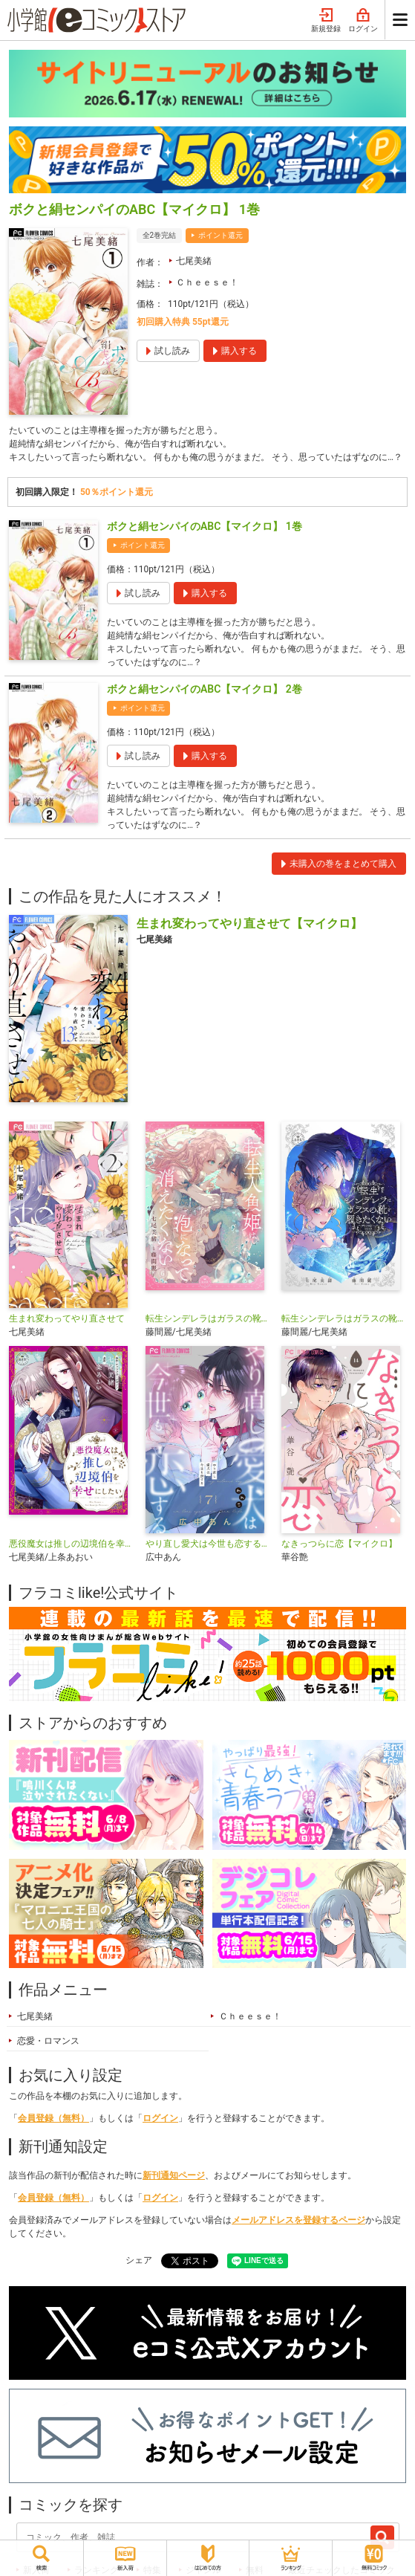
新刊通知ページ (174, 2175)
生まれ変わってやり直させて (67, 1318)
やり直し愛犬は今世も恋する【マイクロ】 (208, 1543)
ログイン (363, 20)
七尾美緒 (194, 261)
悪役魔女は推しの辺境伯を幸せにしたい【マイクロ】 (71, 1543)
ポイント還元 (220, 235)
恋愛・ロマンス (48, 2041)
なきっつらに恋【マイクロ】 (339, 1543)
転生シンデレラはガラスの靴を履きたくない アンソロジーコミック (343, 1318)
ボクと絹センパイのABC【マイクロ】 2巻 (204, 689)
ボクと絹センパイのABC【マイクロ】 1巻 (204, 526)
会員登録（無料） (53, 2118)
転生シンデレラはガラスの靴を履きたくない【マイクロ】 (208, 1318)
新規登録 (326, 20)
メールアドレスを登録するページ (298, 2220)
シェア (138, 2260)
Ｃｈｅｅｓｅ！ (207, 282)
